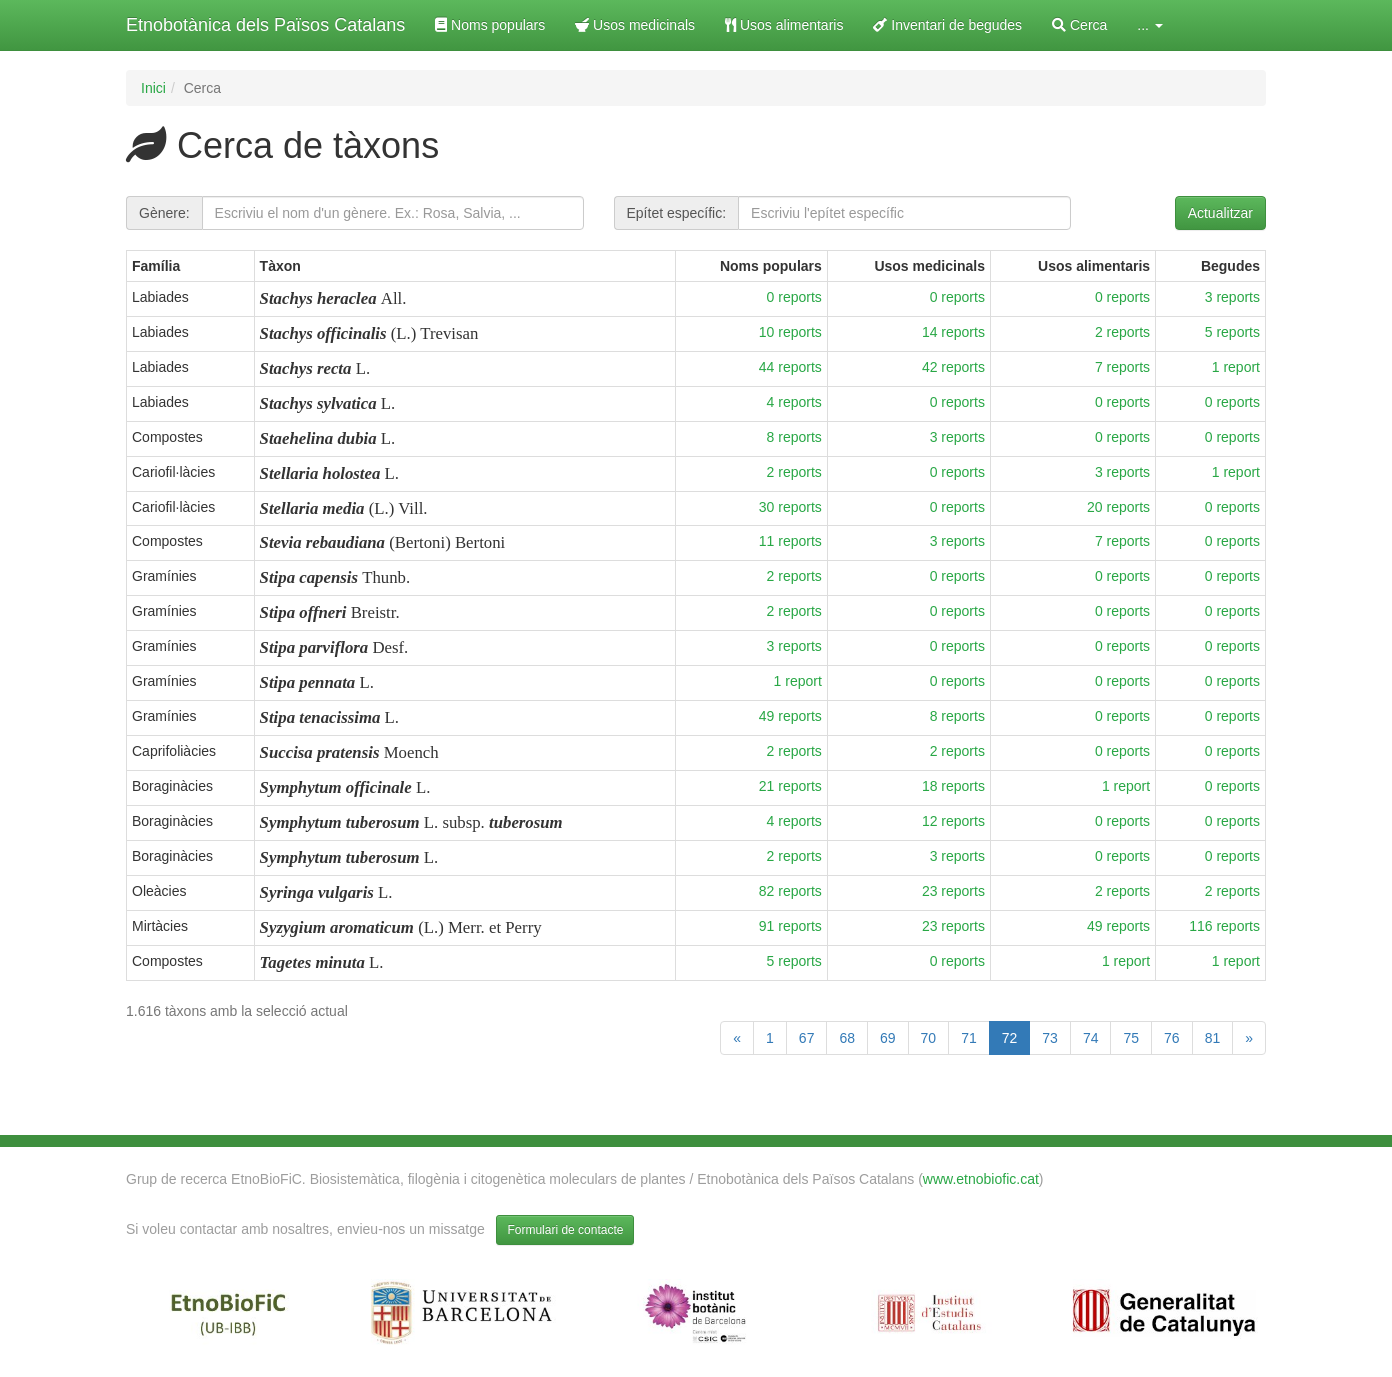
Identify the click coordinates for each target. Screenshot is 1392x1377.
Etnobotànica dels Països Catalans (265, 25)
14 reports (953, 332)
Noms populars (490, 25)
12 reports (953, 821)
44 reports (790, 367)
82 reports (790, 891)
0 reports (794, 297)
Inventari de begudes (947, 25)
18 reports (953, 786)
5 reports (1232, 332)
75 (1131, 1038)
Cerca (1079, 25)
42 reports (953, 367)
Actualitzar (1220, 213)
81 (1213, 1038)
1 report (1236, 367)
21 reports (790, 786)
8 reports (794, 437)
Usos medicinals (635, 25)
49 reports (790, 716)
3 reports (1232, 297)
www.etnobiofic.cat (981, 1179)
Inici (153, 88)
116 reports (1224, 926)
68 (847, 1038)
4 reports (794, 402)
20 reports (1118, 507)
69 (888, 1038)
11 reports (790, 541)
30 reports (790, 507)
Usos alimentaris (784, 25)
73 (1050, 1038)
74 (1091, 1038)
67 (807, 1038)
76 (1172, 1038)
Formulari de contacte (565, 1230)
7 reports (1122, 367)
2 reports (1122, 332)
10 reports (790, 332)
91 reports (790, 926)
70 (929, 1038)
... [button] (1150, 25)
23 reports (953, 891)
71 (969, 1038)
